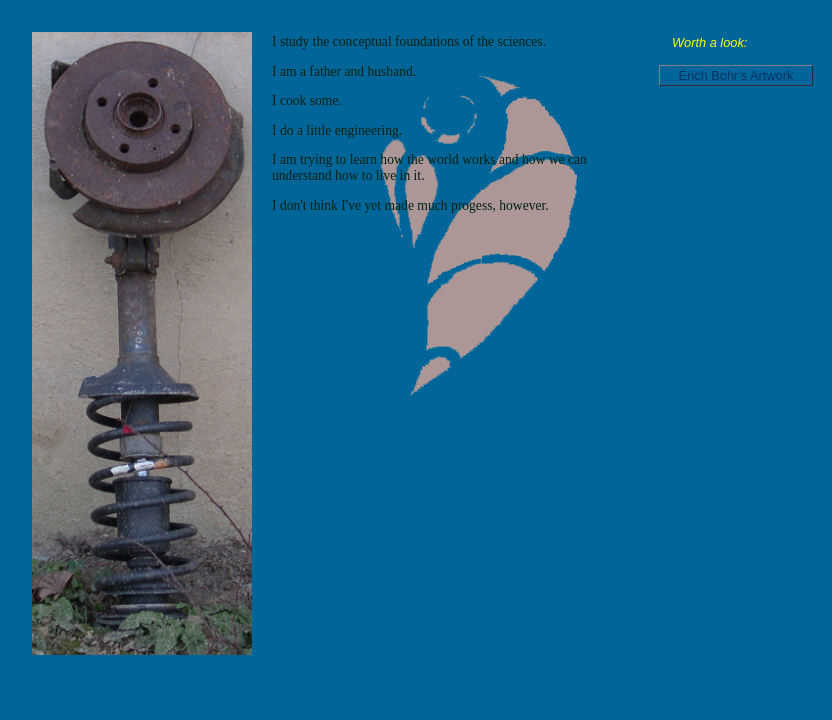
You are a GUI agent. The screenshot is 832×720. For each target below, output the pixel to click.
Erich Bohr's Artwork (736, 75)
